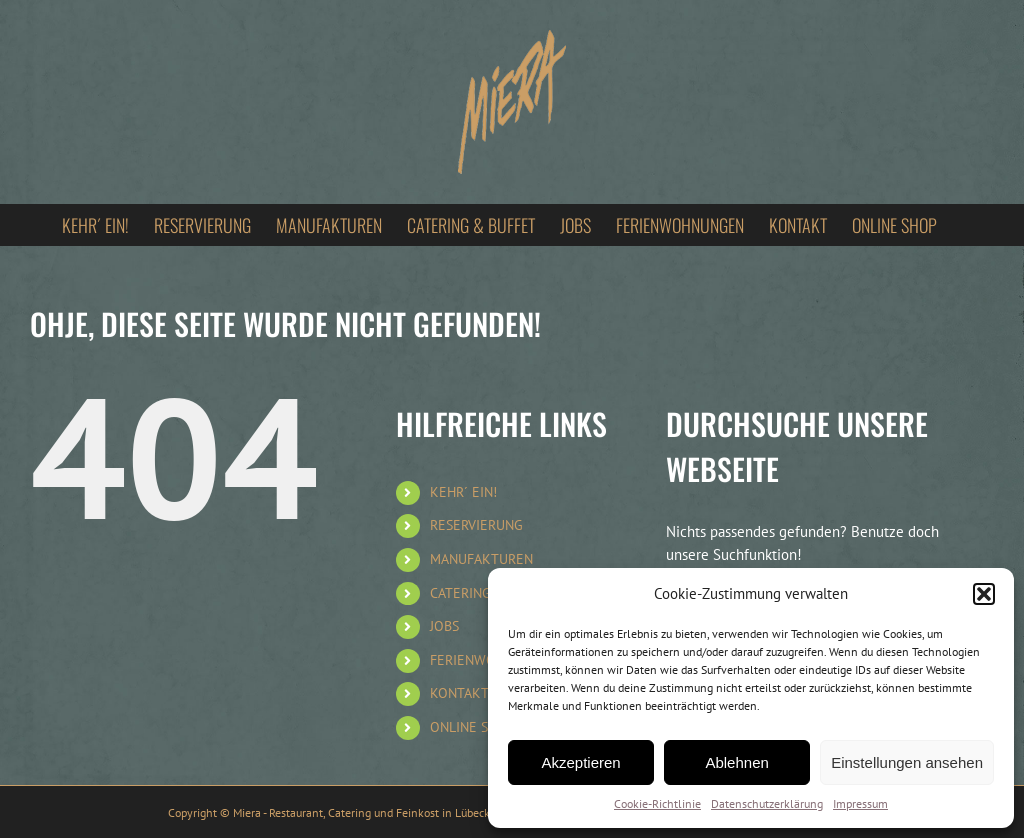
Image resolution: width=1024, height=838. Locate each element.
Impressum (860, 803)
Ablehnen (736, 762)
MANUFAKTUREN (481, 559)
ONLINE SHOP (472, 727)
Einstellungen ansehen (907, 762)
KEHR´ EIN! (463, 492)
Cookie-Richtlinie (657, 803)
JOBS (444, 626)
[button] (984, 594)
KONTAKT (459, 693)
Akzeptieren (580, 762)
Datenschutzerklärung (767, 803)
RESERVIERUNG (476, 525)
